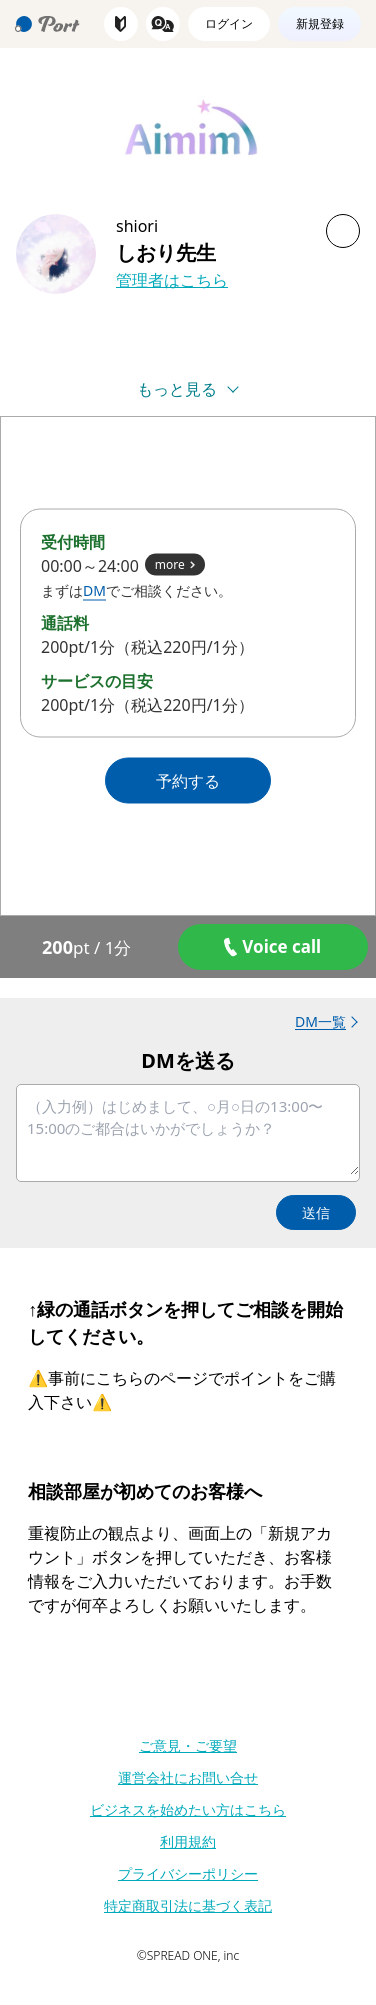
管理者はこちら (172, 280)
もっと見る (177, 389)
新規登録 (320, 23)
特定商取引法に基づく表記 (188, 1905)
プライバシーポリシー (188, 1873)
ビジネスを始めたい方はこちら (188, 1809)
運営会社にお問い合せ (188, 1777)
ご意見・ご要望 (188, 1745)
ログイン (229, 23)
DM (94, 590)
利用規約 (188, 1841)
